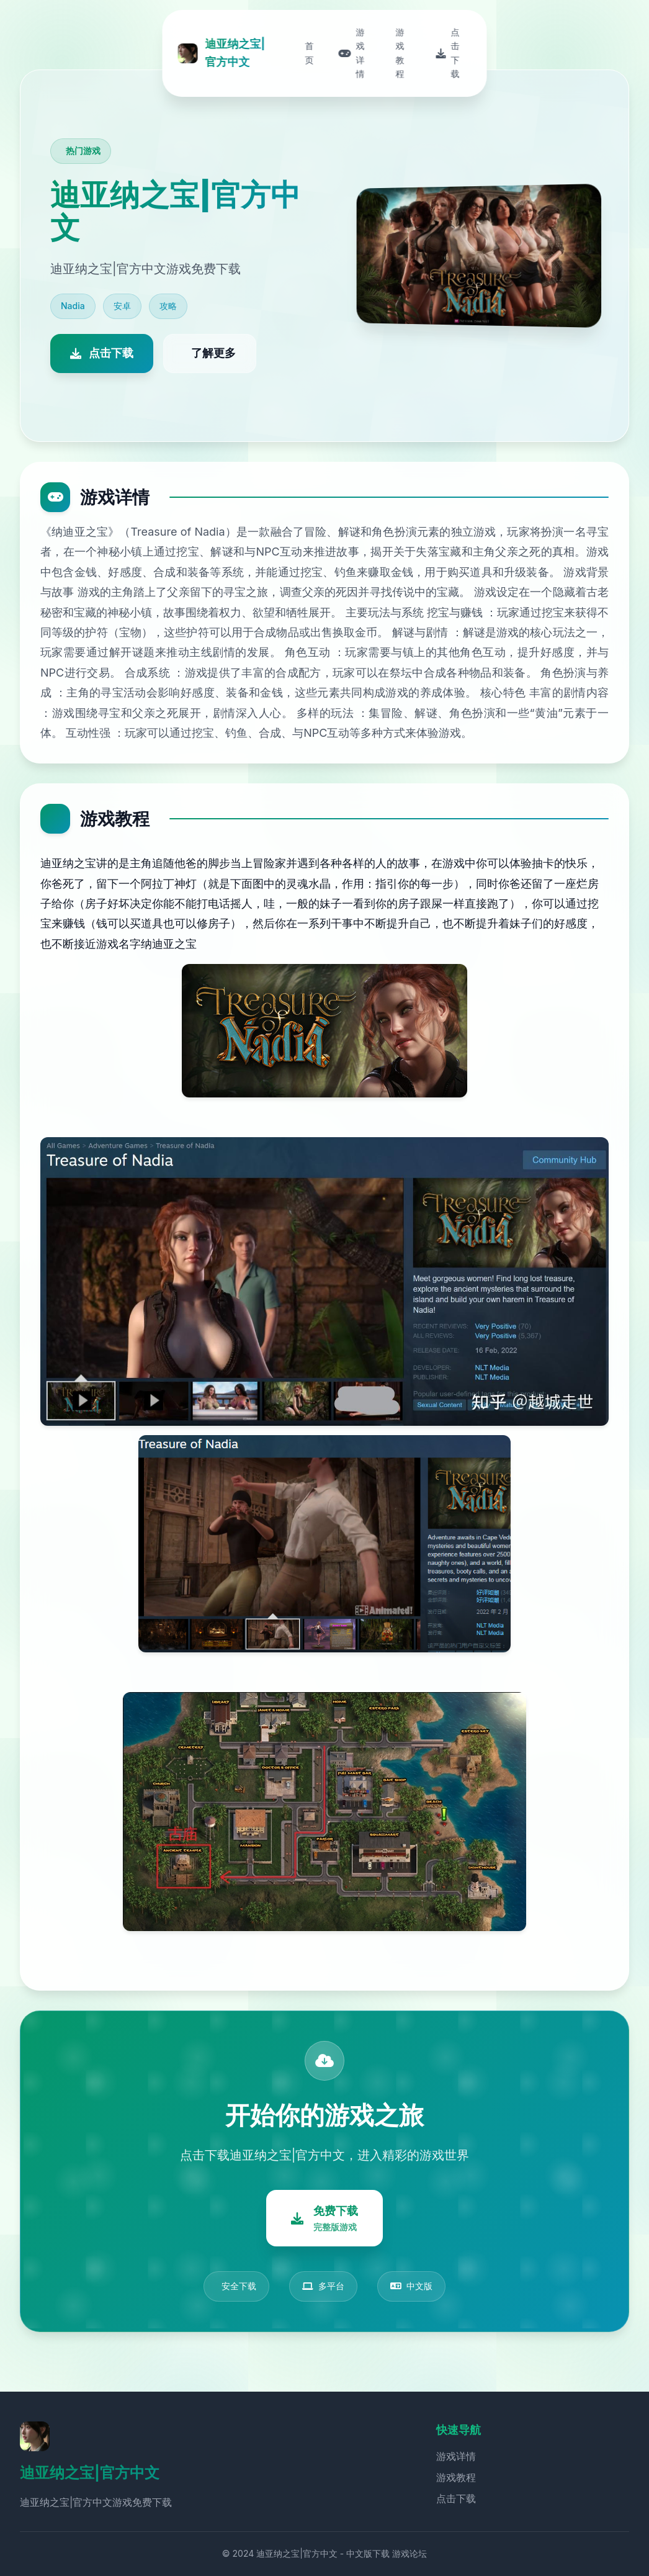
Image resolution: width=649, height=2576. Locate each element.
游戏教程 (456, 2477)
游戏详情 (456, 2456)
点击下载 (456, 2498)
